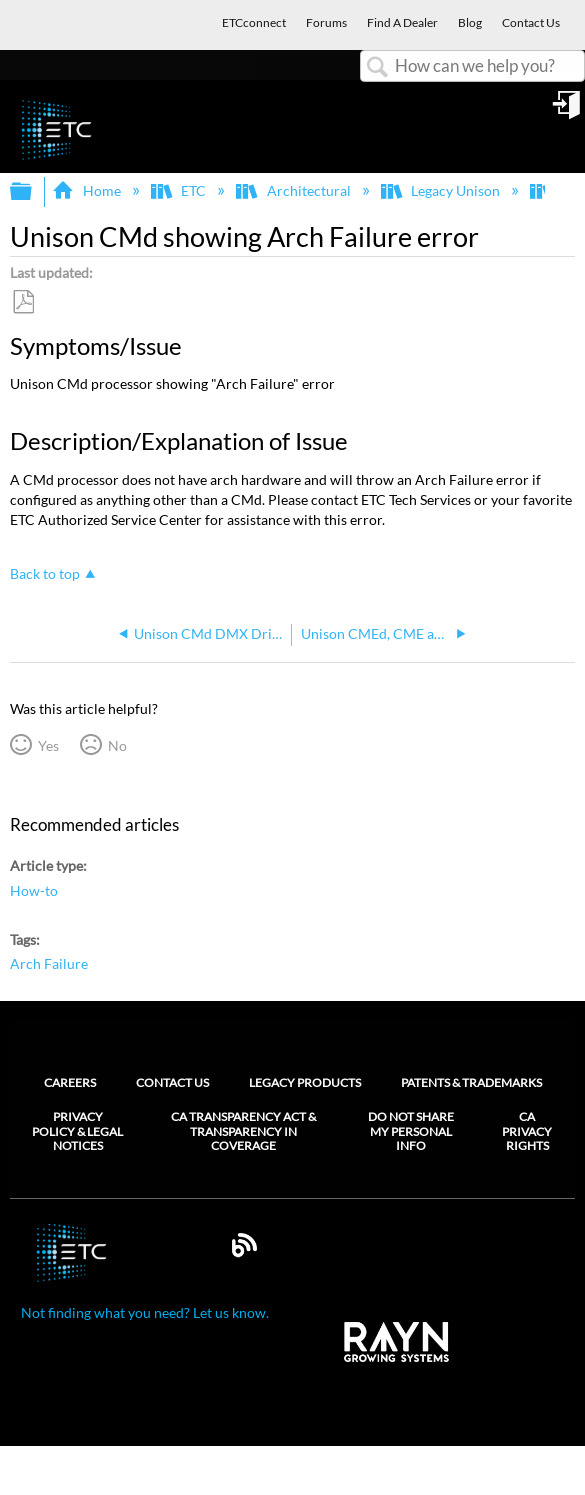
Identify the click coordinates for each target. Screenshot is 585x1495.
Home (87, 190)
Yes (48, 745)
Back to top (45, 573)
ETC (180, 190)
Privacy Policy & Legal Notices (77, 1131)
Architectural (294, 190)
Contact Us (172, 1082)
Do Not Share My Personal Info (411, 1131)
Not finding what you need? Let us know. (145, 1312)
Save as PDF (23, 302)
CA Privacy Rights (527, 1131)
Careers (70, 1082)
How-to (34, 890)
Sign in (568, 112)
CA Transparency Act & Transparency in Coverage (243, 1131)
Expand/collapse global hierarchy (34, 192)
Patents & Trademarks (471, 1082)
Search (378, 67)
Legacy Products (305, 1082)
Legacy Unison (442, 190)
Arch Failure (49, 963)
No (117, 745)
